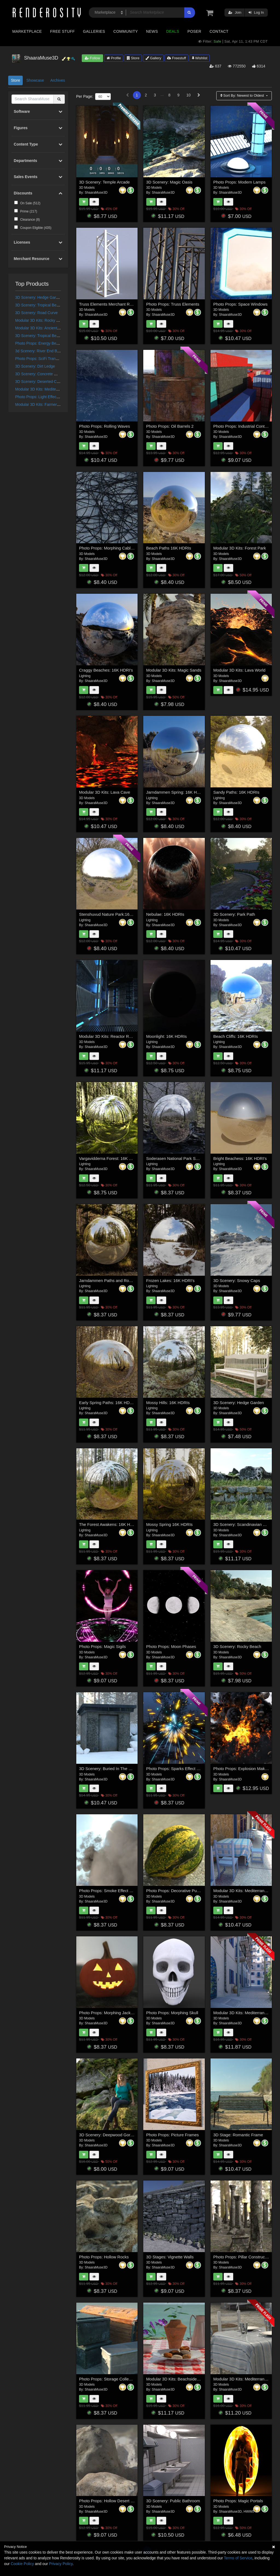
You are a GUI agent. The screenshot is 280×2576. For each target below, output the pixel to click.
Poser (194, 31)
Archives (57, 80)
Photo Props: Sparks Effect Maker (177, 1768)
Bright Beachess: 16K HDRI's (240, 1158)
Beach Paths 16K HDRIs (168, 548)
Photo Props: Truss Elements (172, 304)
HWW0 (249, 2511)
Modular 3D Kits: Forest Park (239, 548)
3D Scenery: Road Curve (36, 313)
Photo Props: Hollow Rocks (104, 2257)
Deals (172, 31)
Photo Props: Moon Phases (171, 1646)
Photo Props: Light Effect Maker (42, 397)
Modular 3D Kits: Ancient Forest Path (46, 328)
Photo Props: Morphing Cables (107, 548)
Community (125, 31)
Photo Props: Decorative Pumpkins (178, 1890)
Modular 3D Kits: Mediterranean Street (48, 389)
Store (133, 58)
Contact (218, 31)
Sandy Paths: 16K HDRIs (236, 792)
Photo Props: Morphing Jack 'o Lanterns (115, 2012)
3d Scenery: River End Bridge (40, 351)
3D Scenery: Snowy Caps (236, 1280)
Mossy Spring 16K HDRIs (169, 1524)
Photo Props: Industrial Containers (244, 426)
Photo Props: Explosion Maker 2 (242, 1768)
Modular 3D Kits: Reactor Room (108, 1036)
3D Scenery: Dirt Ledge (35, 366)
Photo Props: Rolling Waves (104, 426)
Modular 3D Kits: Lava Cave (104, 792)
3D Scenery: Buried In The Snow (109, 1768)
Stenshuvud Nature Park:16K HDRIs (112, 914)
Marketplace (27, 31)
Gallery (153, 58)
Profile (114, 58)
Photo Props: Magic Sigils (102, 1646)
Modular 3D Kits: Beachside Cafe (176, 2379)
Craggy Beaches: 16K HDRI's (106, 670)
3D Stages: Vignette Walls (170, 2257)
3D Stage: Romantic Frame (238, 2134)
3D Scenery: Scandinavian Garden (244, 1524)
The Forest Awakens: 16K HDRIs (109, 1524)
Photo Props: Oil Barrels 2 (170, 426)
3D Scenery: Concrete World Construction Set (54, 374)
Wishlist (199, 58)
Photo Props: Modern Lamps (239, 182)
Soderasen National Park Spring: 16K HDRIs (187, 1158)
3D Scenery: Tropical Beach (39, 305)
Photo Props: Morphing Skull (172, 2012)
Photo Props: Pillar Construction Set (246, 2257)
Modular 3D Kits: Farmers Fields (42, 404)
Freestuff (176, 58)
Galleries (94, 31)
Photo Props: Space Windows (240, 304)
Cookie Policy (22, 2564)
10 (188, 95)
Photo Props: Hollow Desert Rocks (110, 2500)
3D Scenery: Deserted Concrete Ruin (46, 381)
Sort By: (242, 95)
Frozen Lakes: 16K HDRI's (170, 1280)
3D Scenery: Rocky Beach (237, 1646)
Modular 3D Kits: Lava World (239, 670)
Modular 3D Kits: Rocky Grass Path (45, 320)
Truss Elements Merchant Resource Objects (119, 304)
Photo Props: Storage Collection (108, 2379)
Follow (92, 58)
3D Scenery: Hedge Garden (39, 297)
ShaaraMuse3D (96, 192)
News (152, 31)
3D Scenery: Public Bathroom (173, 2500)
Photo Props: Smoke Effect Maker (110, 1890)
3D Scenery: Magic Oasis (169, 182)
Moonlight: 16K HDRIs (166, 1036)
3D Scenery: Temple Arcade (104, 182)
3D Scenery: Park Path (234, 914)
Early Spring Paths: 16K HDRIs (107, 1402)
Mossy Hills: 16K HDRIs (168, 1402)
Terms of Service (238, 2558)
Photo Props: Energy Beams (39, 343)
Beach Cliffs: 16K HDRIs (235, 1036)
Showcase (35, 80)
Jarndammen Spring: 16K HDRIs (176, 792)
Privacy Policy (60, 2564)
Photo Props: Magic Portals (238, 2500)
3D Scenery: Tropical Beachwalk (43, 335)
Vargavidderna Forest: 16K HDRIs (110, 1158)
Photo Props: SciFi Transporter (41, 358)
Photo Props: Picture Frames (172, 2134)
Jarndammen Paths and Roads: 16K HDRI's (119, 1280)
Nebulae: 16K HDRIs (165, 914)
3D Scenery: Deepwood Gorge (107, 2134)
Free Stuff (62, 31)
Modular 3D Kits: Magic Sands (174, 670)
